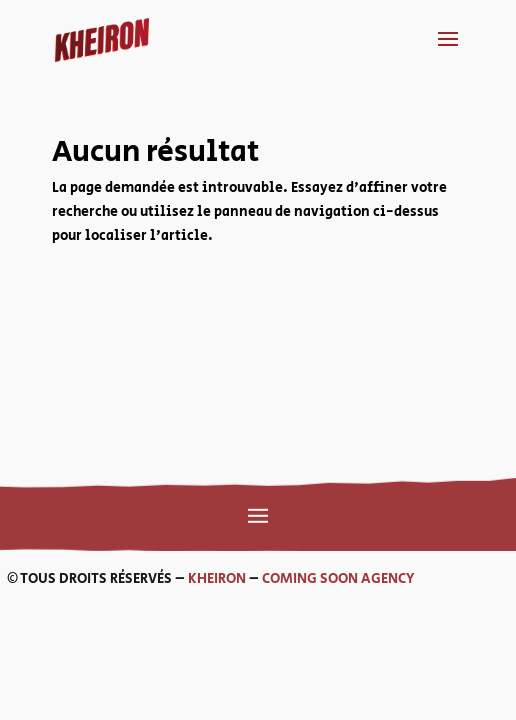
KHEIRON (162, 579)
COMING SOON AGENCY (283, 579)
